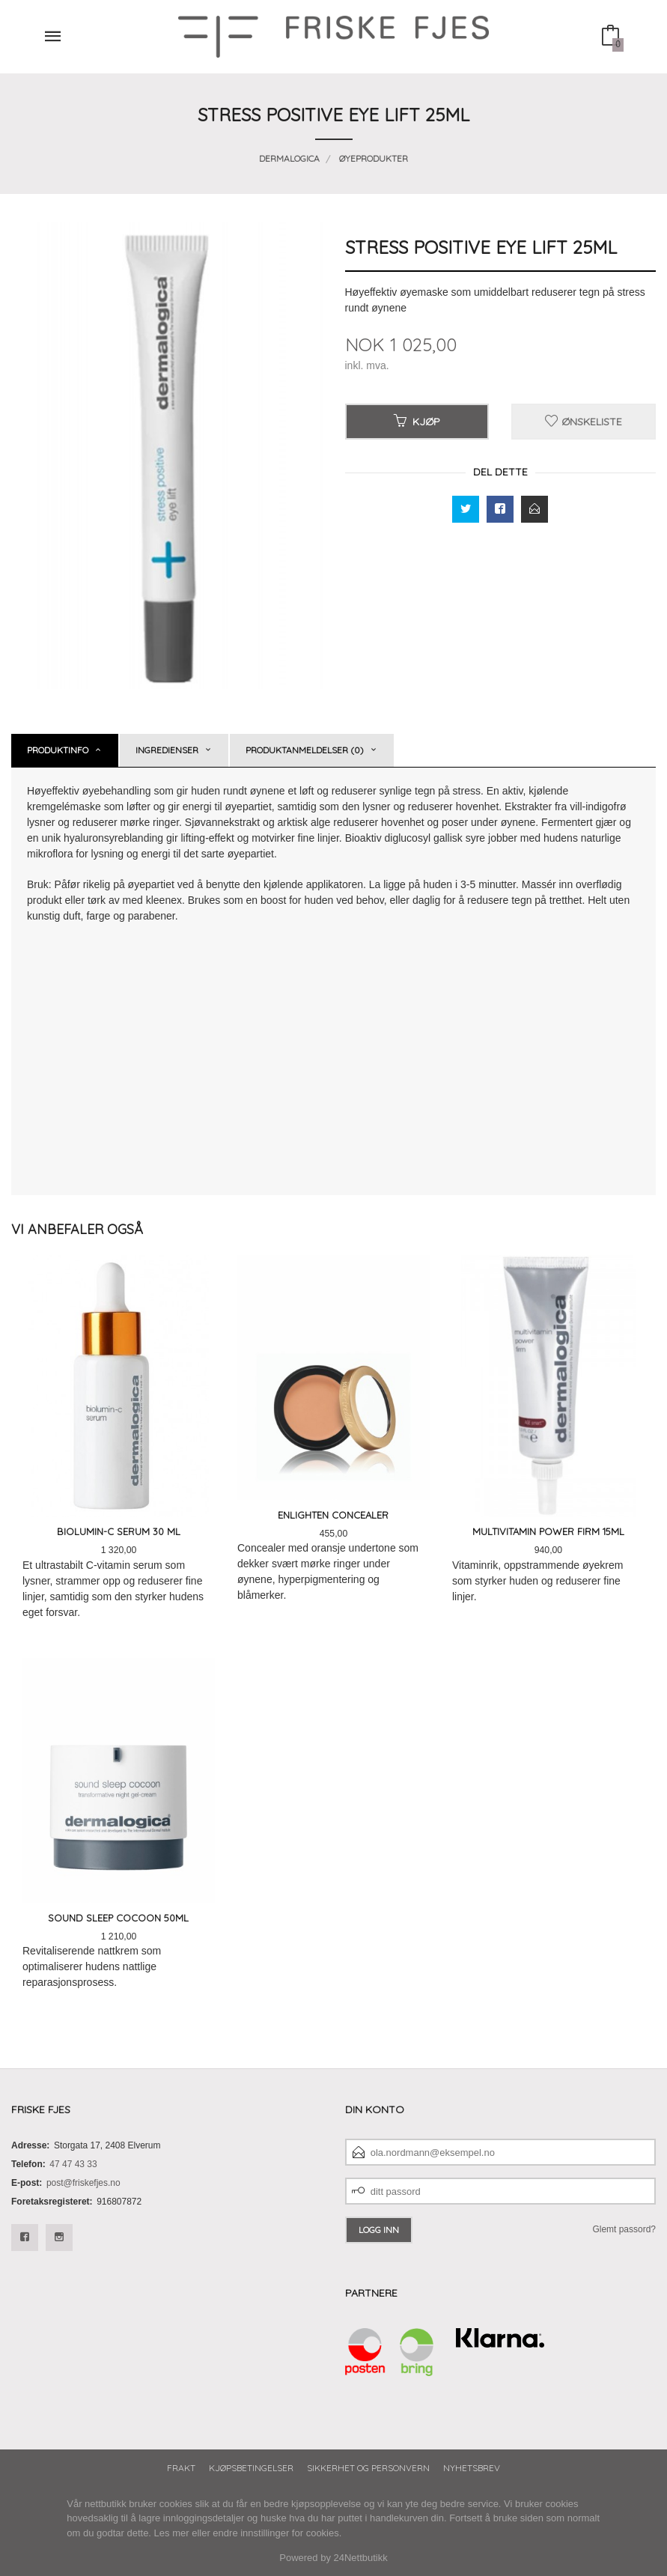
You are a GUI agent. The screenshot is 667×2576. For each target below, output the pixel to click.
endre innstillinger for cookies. (277, 2533)
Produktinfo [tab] (57, 750)
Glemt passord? (624, 2229)
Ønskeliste (583, 421)
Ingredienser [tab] (166, 750)
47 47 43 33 (73, 2164)
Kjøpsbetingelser (251, 2467)
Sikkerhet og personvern (368, 2467)
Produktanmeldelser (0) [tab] (305, 750)
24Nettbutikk (361, 2557)
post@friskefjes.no (83, 2183)
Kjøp (417, 421)
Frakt (181, 2467)
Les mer (171, 2533)
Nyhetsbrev (471, 2467)
